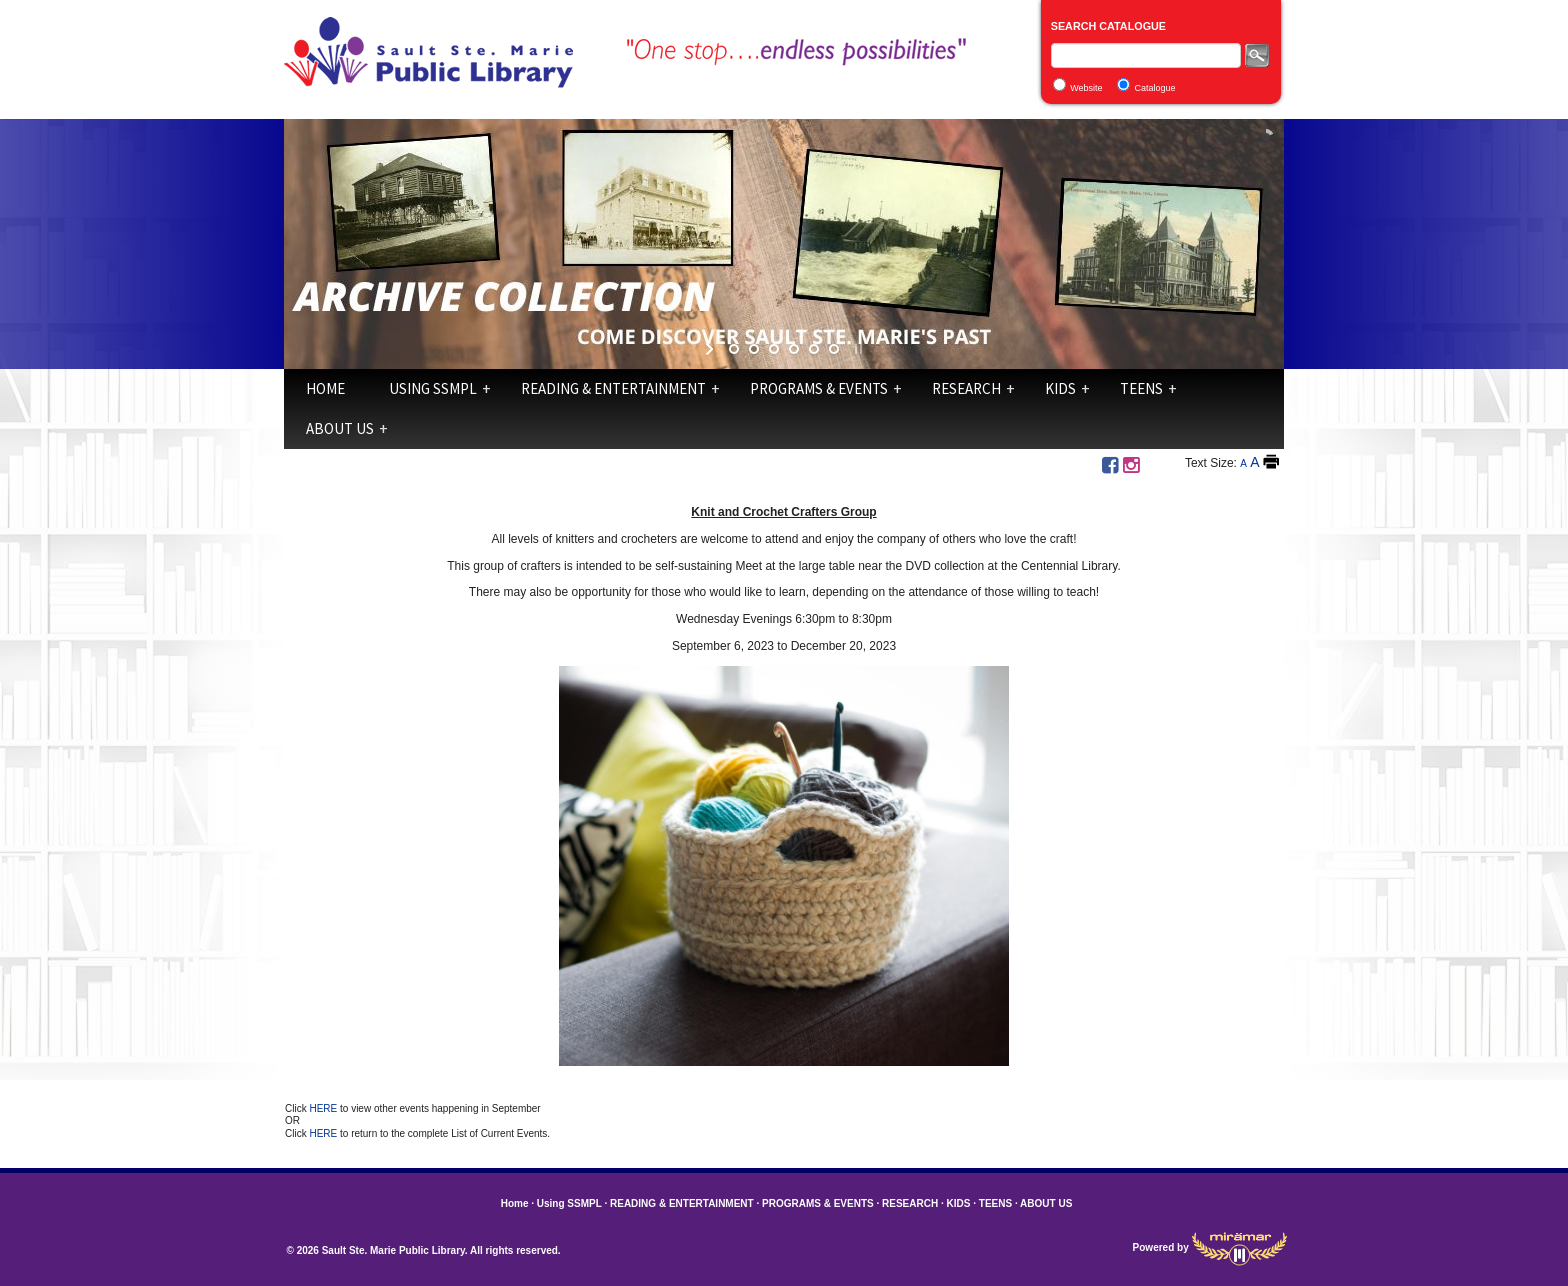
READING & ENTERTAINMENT (613, 388)
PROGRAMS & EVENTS (819, 388)
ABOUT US (340, 428)
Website (1086, 88)
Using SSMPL (433, 388)
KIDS (1060, 388)
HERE (324, 1108)
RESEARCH (966, 388)
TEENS (1141, 388)
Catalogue (1155, 88)
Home (325, 388)
